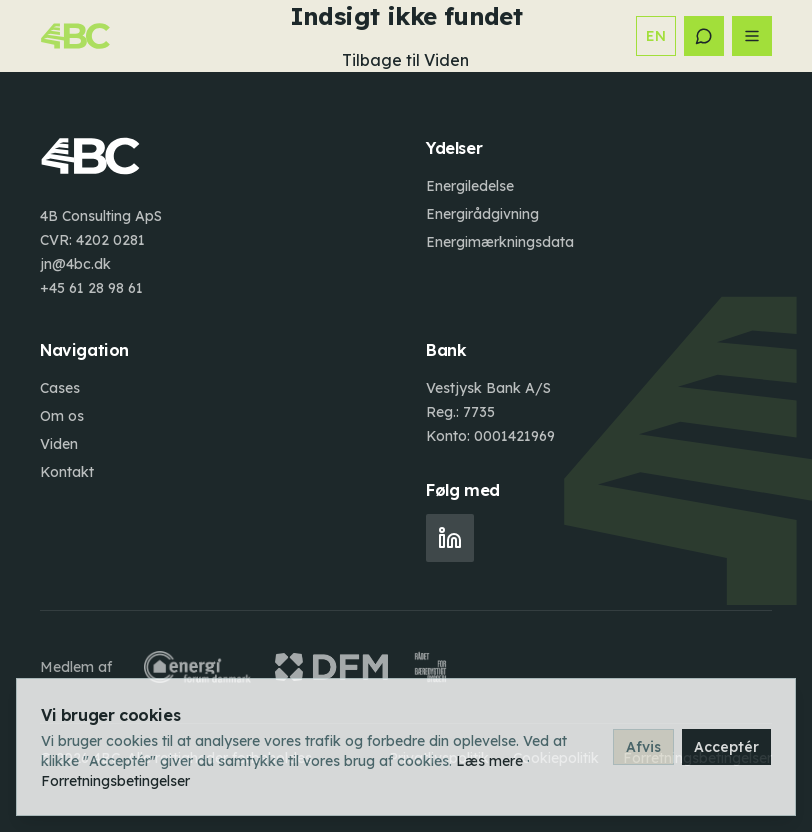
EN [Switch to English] (656, 36)
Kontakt (67, 472)
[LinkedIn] (450, 538)
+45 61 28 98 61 (91, 288)
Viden (59, 444)
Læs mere (489, 761)
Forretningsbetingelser (115, 781)
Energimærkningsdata (500, 242)
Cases (60, 388)
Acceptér (726, 747)
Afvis (643, 747)
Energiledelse (470, 186)
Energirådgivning (482, 214)
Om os (62, 416)
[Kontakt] (704, 36)
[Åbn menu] (752, 36)
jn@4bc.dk (75, 264)
